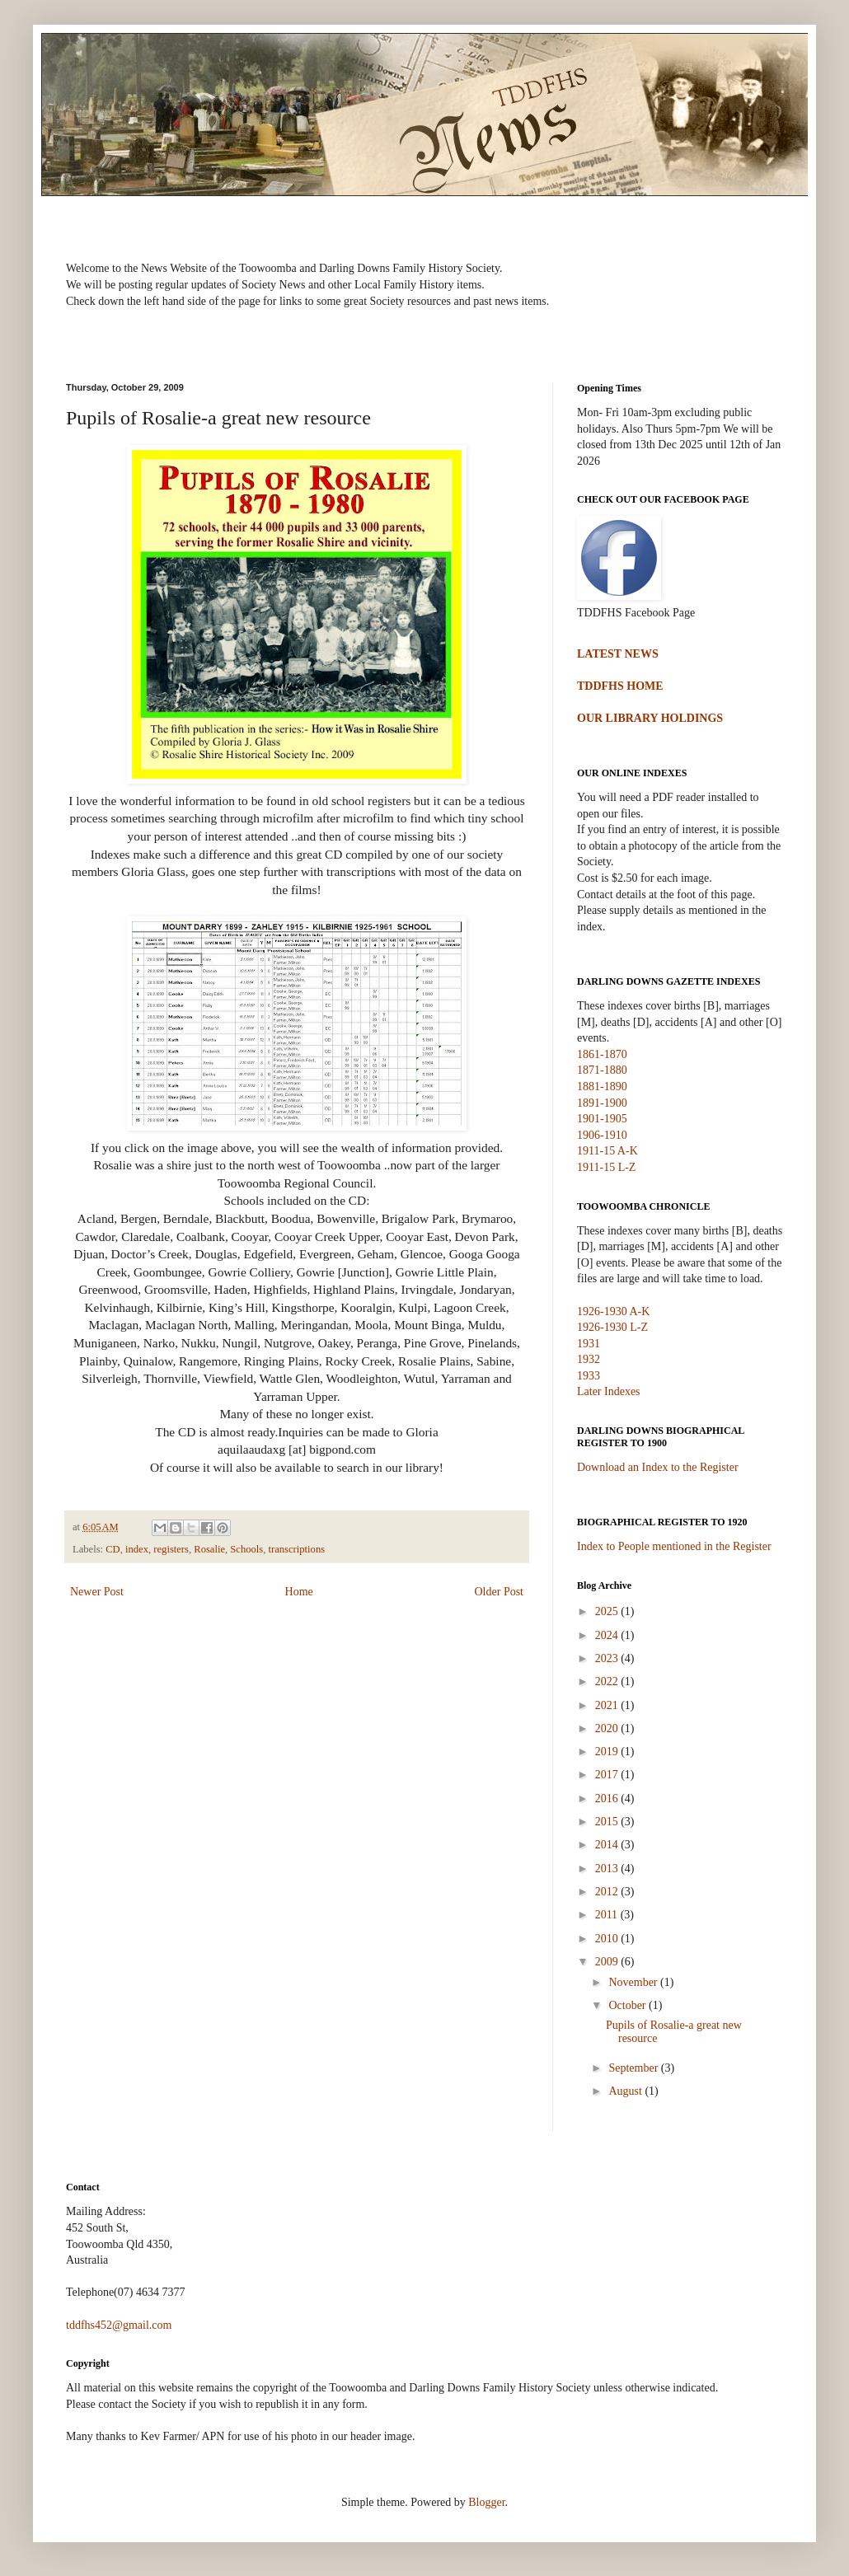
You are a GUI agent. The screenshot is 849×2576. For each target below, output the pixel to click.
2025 (608, 1611)
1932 (588, 1359)
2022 (608, 1681)
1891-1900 (602, 1103)
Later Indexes (608, 1391)
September (634, 2068)
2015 (608, 1821)
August (626, 2091)
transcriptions (297, 1549)
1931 (588, 1343)
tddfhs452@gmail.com (118, 2325)
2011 (608, 1915)
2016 (608, 1798)
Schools (246, 1549)
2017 (608, 1774)
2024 (608, 1635)
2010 (608, 1938)
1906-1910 (602, 1135)
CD (113, 1549)
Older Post (499, 1591)
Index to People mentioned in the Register (674, 1546)
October (628, 2005)
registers (171, 1549)
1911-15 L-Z (606, 1167)
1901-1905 (602, 1118)
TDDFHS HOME (620, 686)
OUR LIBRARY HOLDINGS (650, 718)
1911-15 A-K (607, 1151)
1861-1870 (602, 1054)
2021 (608, 1705)
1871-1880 (602, 1070)
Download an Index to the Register (658, 1467)
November (634, 1982)
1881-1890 (602, 1086)
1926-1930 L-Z (612, 1327)
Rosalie (209, 1549)
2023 (608, 1658)
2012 (608, 1891)
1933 (588, 1376)
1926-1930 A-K (613, 1311)
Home (299, 1591)
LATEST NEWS (618, 654)
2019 (608, 1751)
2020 (608, 1728)
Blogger (486, 2502)
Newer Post (97, 1591)
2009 (608, 1961)
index (136, 1549)
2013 (608, 1868)
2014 (608, 1844)
